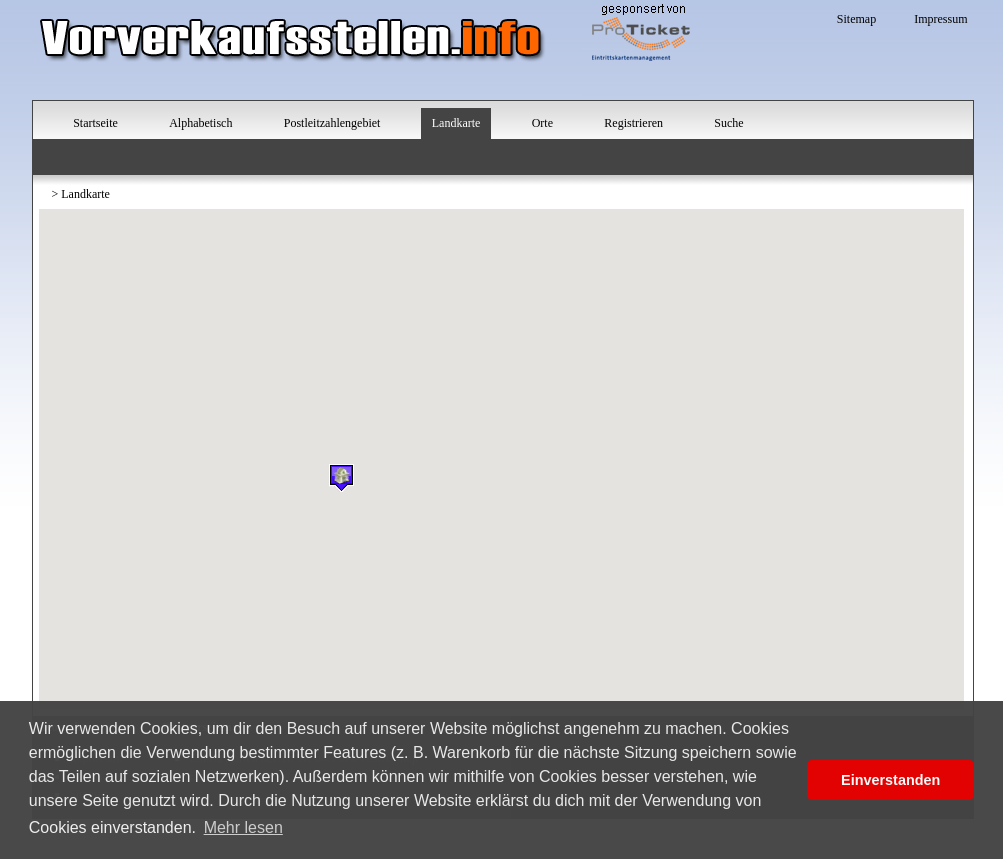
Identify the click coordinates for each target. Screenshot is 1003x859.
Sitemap (856, 19)
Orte (542, 123)
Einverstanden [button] (890, 780)
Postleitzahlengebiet (332, 123)
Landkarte (456, 123)
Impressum (940, 19)
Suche (728, 123)
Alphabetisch (200, 123)
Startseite (95, 123)
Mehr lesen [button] (243, 827)
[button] (341, 476)
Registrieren (633, 123)
